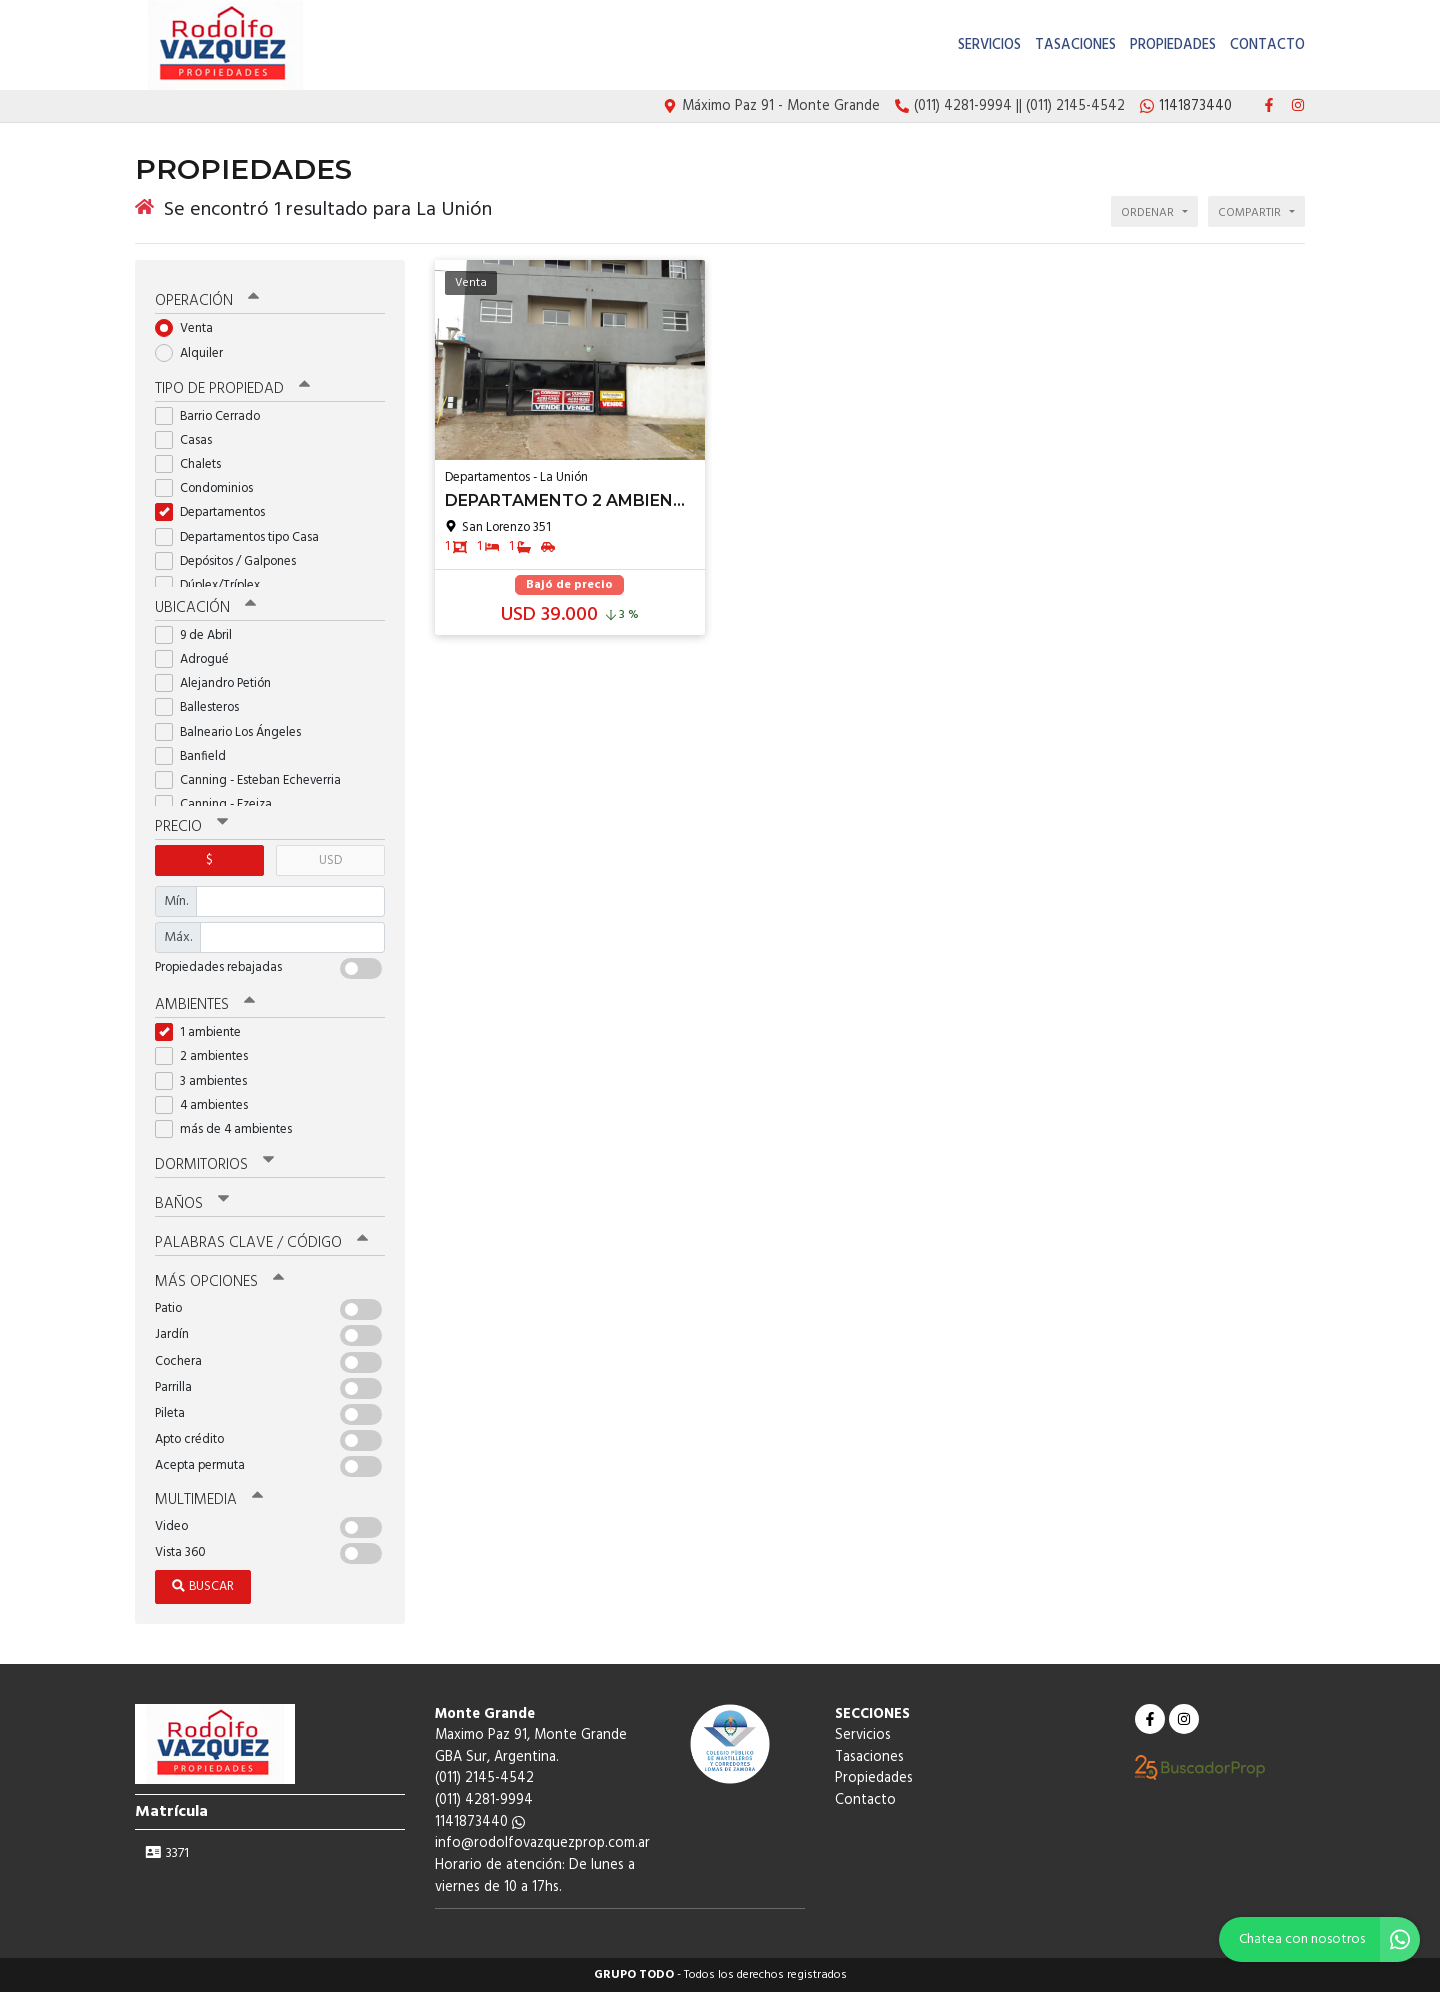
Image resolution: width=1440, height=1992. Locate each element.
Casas (190, 440)
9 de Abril (200, 635)
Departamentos (216, 512)
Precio (191, 827)
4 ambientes (208, 1105)
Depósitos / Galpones (232, 561)
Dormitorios (214, 1165)
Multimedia (209, 1500)
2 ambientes (208, 1056)
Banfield (197, 756)
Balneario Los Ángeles (234, 731)
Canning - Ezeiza (220, 804)
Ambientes (205, 1005)
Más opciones (219, 1282)
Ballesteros (203, 707)
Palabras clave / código (261, 1243)
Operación (207, 301)
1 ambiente (204, 1032)
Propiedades (1173, 45)
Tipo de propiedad (232, 389)
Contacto (1267, 45)
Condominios (210, 488)
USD (330, 860)
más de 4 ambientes (230, 1129)
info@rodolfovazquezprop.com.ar (542, 1843)
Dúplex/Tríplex (214, 585)
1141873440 (480, 1822)
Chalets (194, 464)
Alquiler (195, 352)
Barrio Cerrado (214, 416)
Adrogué (198, 659)
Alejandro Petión (219, 683)
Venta (190, 328)
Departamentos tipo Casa (243, 537)
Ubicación (205, 608)
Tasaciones (1075, 45)
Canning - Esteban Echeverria (254, 780)
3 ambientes (207, 1080)
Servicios (989, 45)
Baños (192, 1204)
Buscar (203, 1586)
